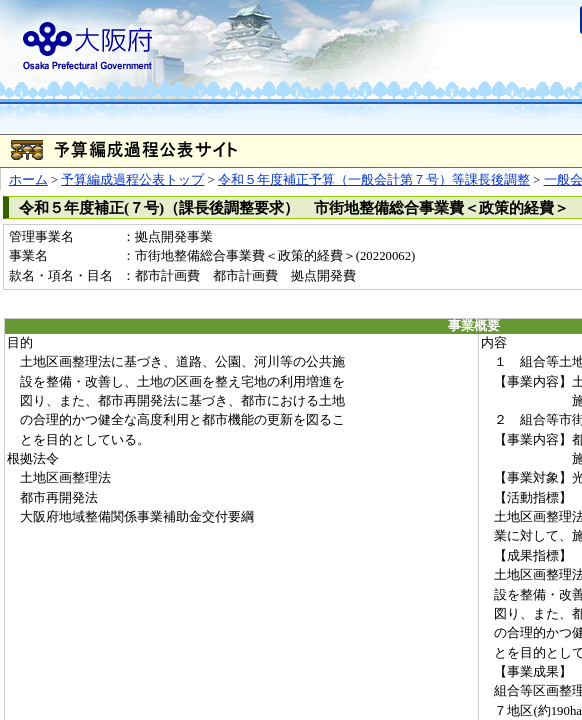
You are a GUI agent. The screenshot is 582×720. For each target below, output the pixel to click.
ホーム (28, 180)
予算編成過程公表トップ (132, 180)
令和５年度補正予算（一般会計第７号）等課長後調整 (374, 180)
